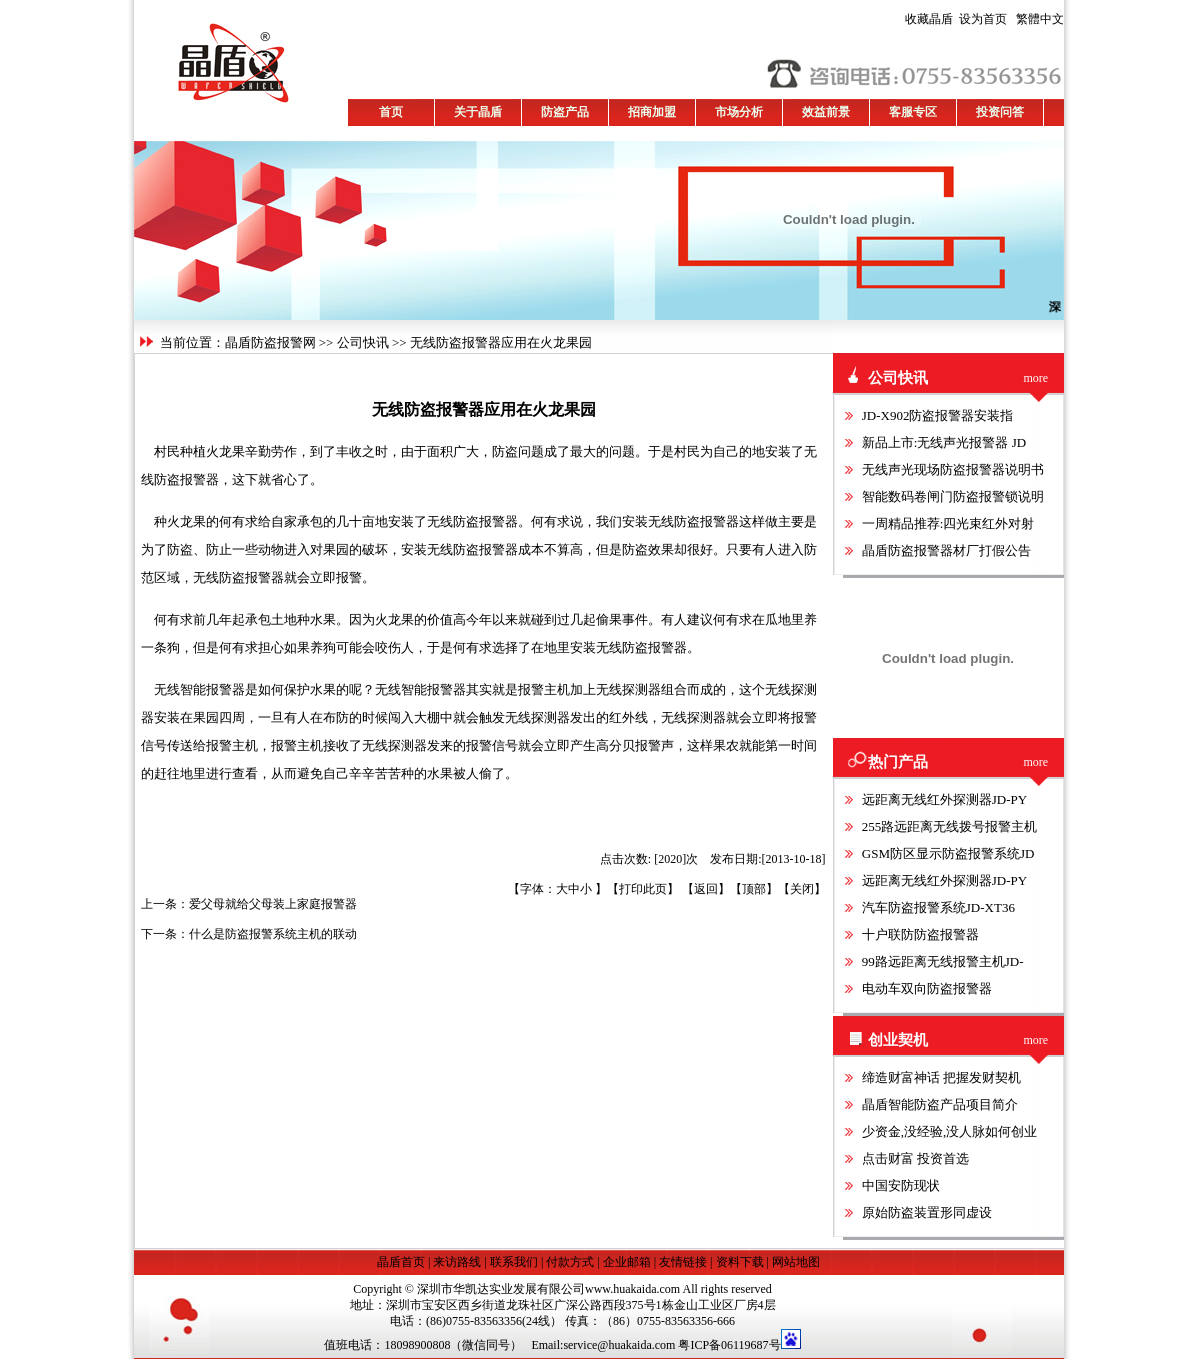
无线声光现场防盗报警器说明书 (953, 469)
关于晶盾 (478, 112)
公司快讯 (363, 342)
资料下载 (740, 1262)
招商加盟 (652, 112)
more (1036, 378)
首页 (391, 112)
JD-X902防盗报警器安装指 (938, 415)
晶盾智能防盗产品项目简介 (940, 1104)
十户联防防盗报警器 (920, 934)
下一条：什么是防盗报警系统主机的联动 (249, 934)
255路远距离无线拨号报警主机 (950, 826)
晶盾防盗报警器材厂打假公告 (946, 550)
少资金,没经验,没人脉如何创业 (950, 1131)
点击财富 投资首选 (915, 1158)
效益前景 (826, 112)
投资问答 (1000, 112)
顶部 (754, 889)
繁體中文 (1037, 19)
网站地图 (796, 1262)
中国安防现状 (901, 1185)
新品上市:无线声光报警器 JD (944, 442)
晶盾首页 (402, 1262)
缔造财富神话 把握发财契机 (941, 1077)
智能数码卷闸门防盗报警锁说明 (953, 496)
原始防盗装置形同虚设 (927, 1212)
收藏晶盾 (932, 19)
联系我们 (514, 1262)
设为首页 (956, 19)
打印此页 (643, 889)
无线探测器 (628, 689)
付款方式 (570, 1262)
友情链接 (683, 1262)
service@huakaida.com (619, 1345)
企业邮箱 (627, 1262)
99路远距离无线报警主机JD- (943, 961)
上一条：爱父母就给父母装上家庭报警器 (249, 904)
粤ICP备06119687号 (729, 1345)
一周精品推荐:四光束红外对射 (948, 523)
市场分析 (739, 112)
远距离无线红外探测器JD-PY (944, 799)
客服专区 (913, 112)
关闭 (802, 889)
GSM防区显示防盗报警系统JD (948, 853)
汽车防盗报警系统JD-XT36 (938, 907)
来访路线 (457, 1262)
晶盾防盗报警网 (270, 342)
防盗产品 (565, 112)
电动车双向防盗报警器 (927, 988)
